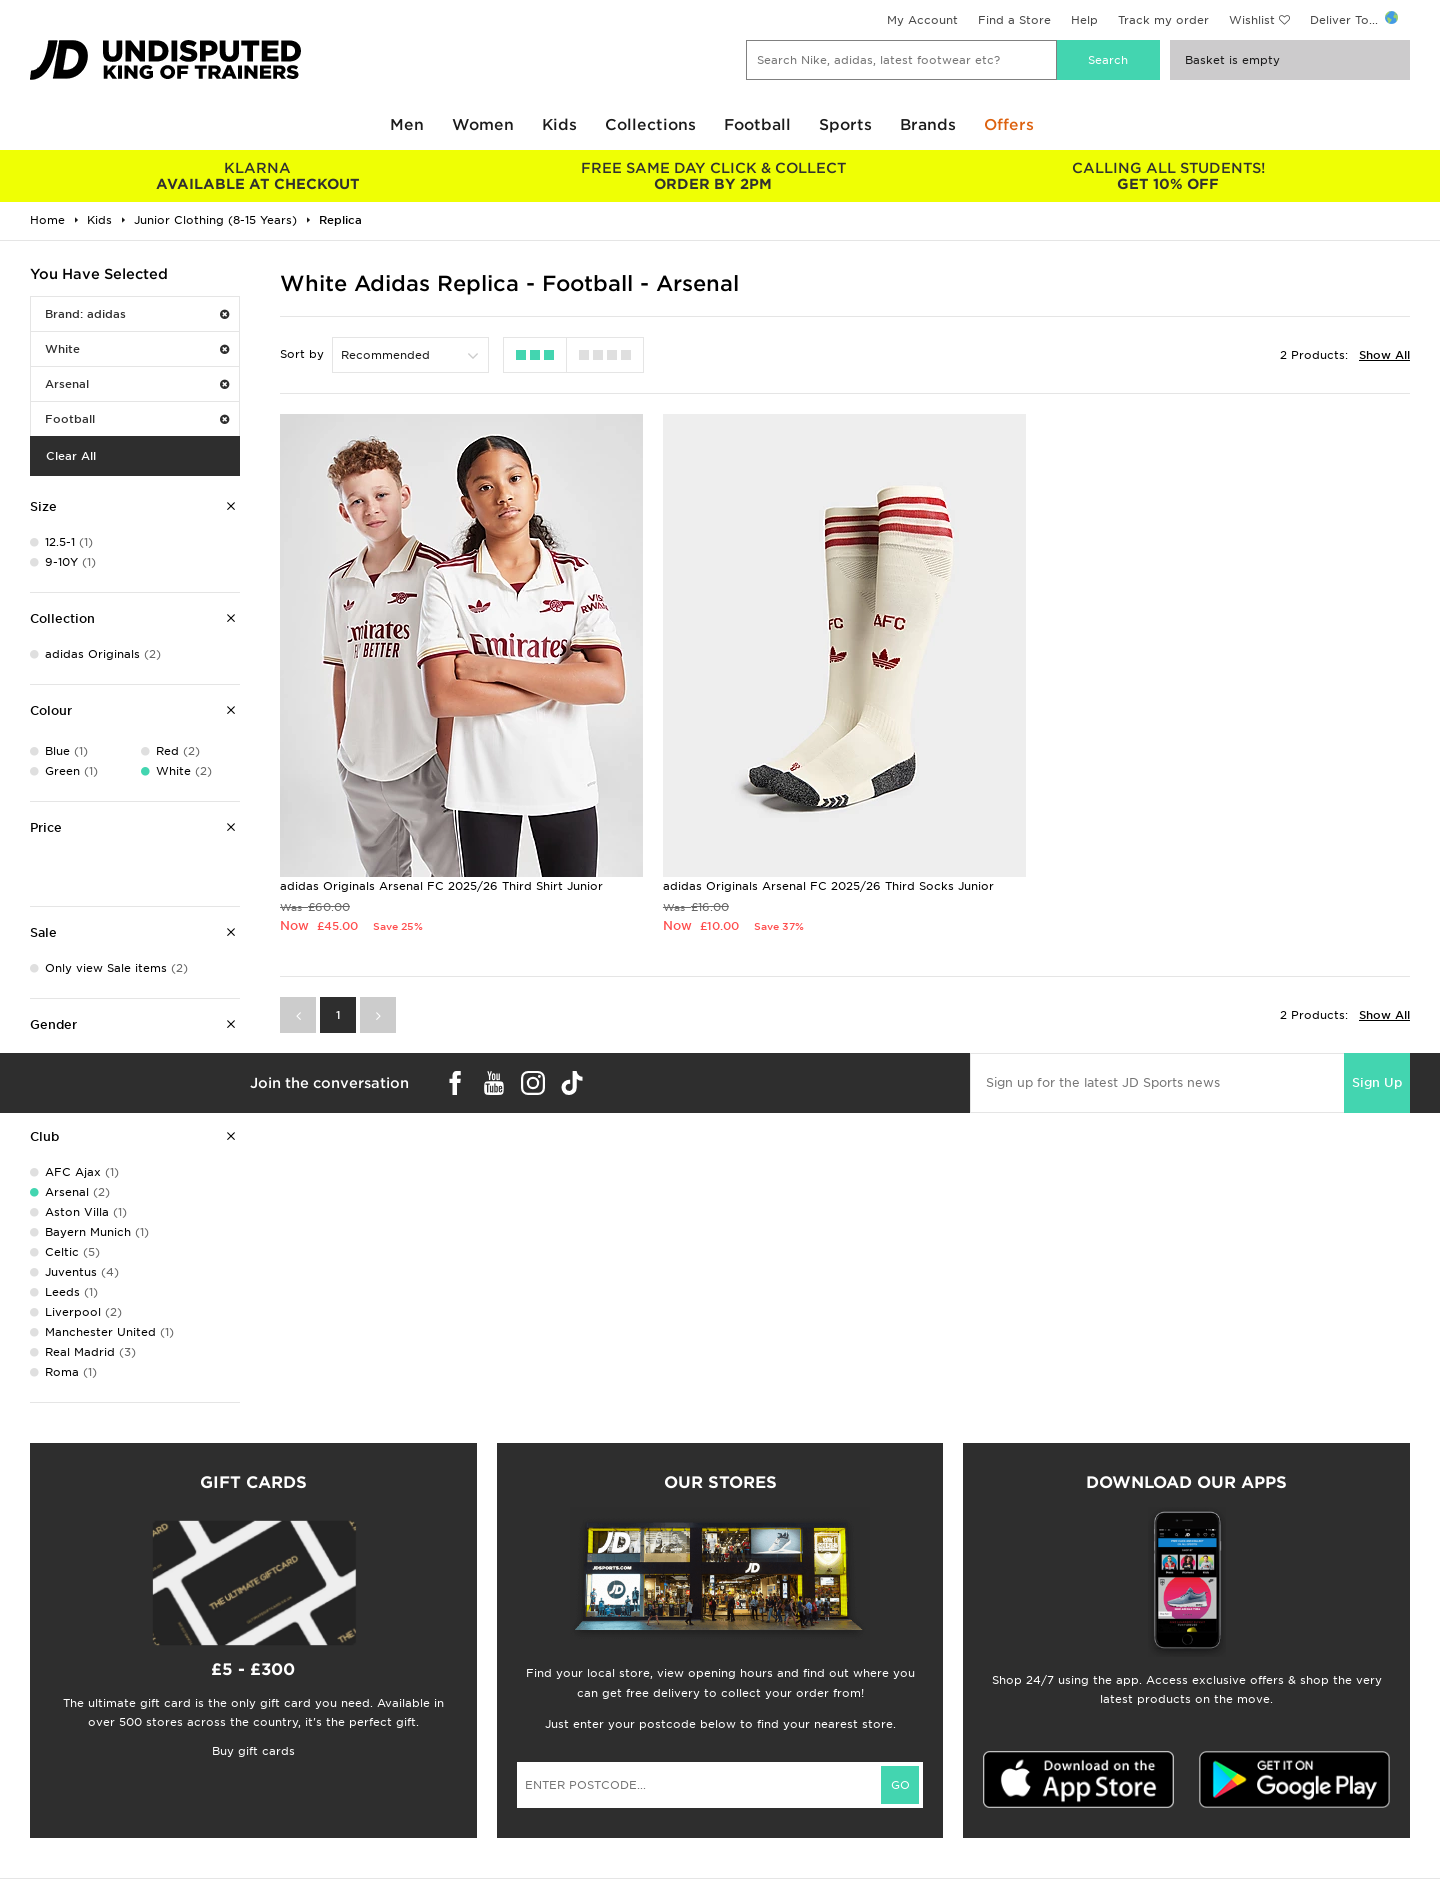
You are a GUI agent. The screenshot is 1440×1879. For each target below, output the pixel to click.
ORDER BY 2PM (712, 176)
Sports (845, 125)
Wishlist (1252, 20)
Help (1084, 20)
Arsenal (137, 384)
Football (757, 125)
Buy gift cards (253, 1751)
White (137, 349)
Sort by (302, 354)
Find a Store (1014, 20)
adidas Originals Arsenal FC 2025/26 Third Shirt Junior (441, 886)
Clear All (71, 456)
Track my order (1163, 20)
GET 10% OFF (1168, 176)
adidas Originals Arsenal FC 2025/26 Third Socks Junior (828, 886)
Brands (928, 125)
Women (483, 125)
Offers (1009, 125)
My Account (922, 20)
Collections (650, 125)
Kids (559, 125)
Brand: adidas (137, 314)
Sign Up (1377, 1082)
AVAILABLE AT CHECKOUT (257, 176)
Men (407, 125)
